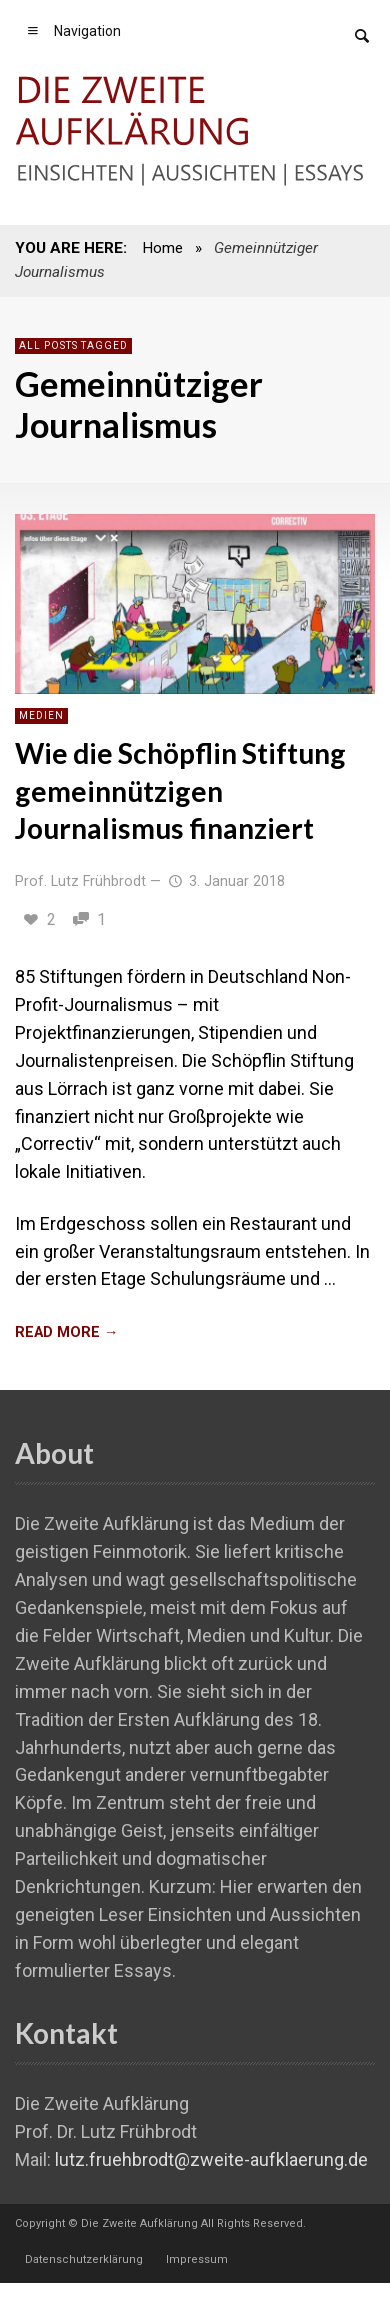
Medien (41, 715)
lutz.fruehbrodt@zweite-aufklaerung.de (211, 2159)
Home (162, 248)
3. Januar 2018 (225, 881)
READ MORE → (66, 1332)
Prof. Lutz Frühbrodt (80, 881)
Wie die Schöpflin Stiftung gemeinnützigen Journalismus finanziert (180, 791)
